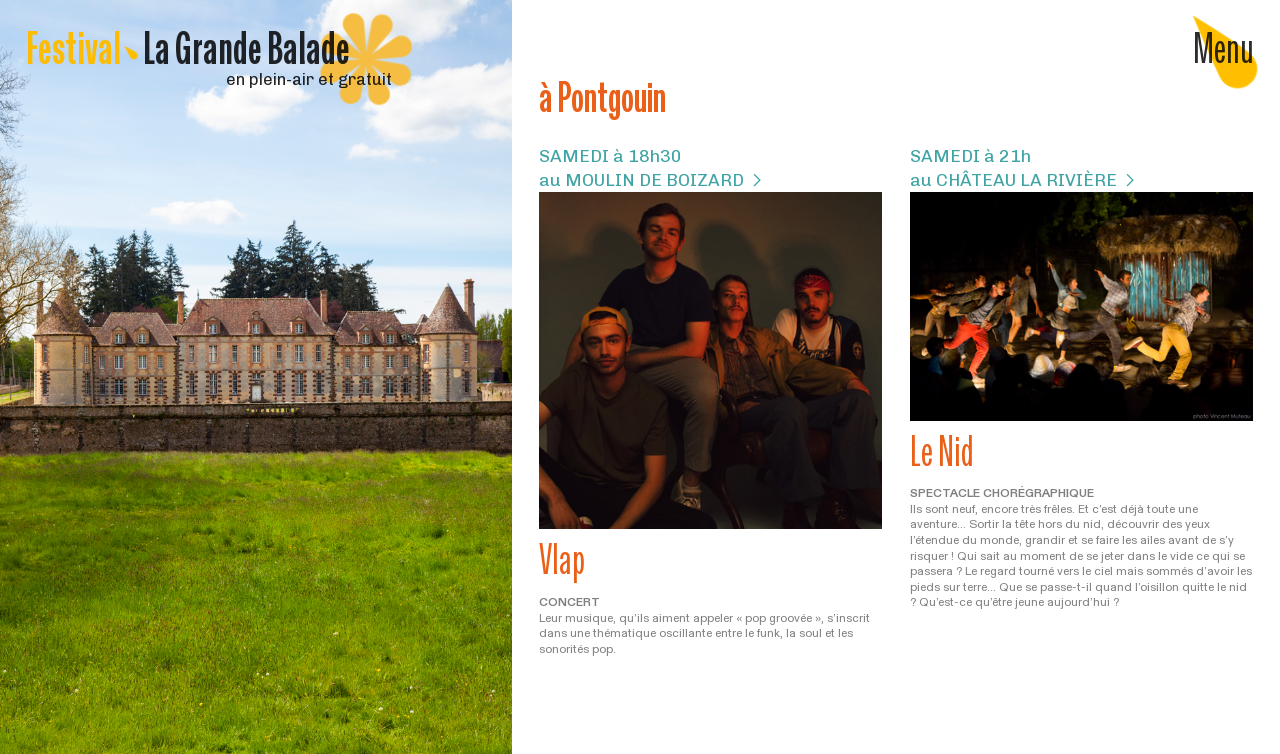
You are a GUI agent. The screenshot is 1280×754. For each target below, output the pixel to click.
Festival (188, 47)
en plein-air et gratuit (209, 79)
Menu (1223, 48)
